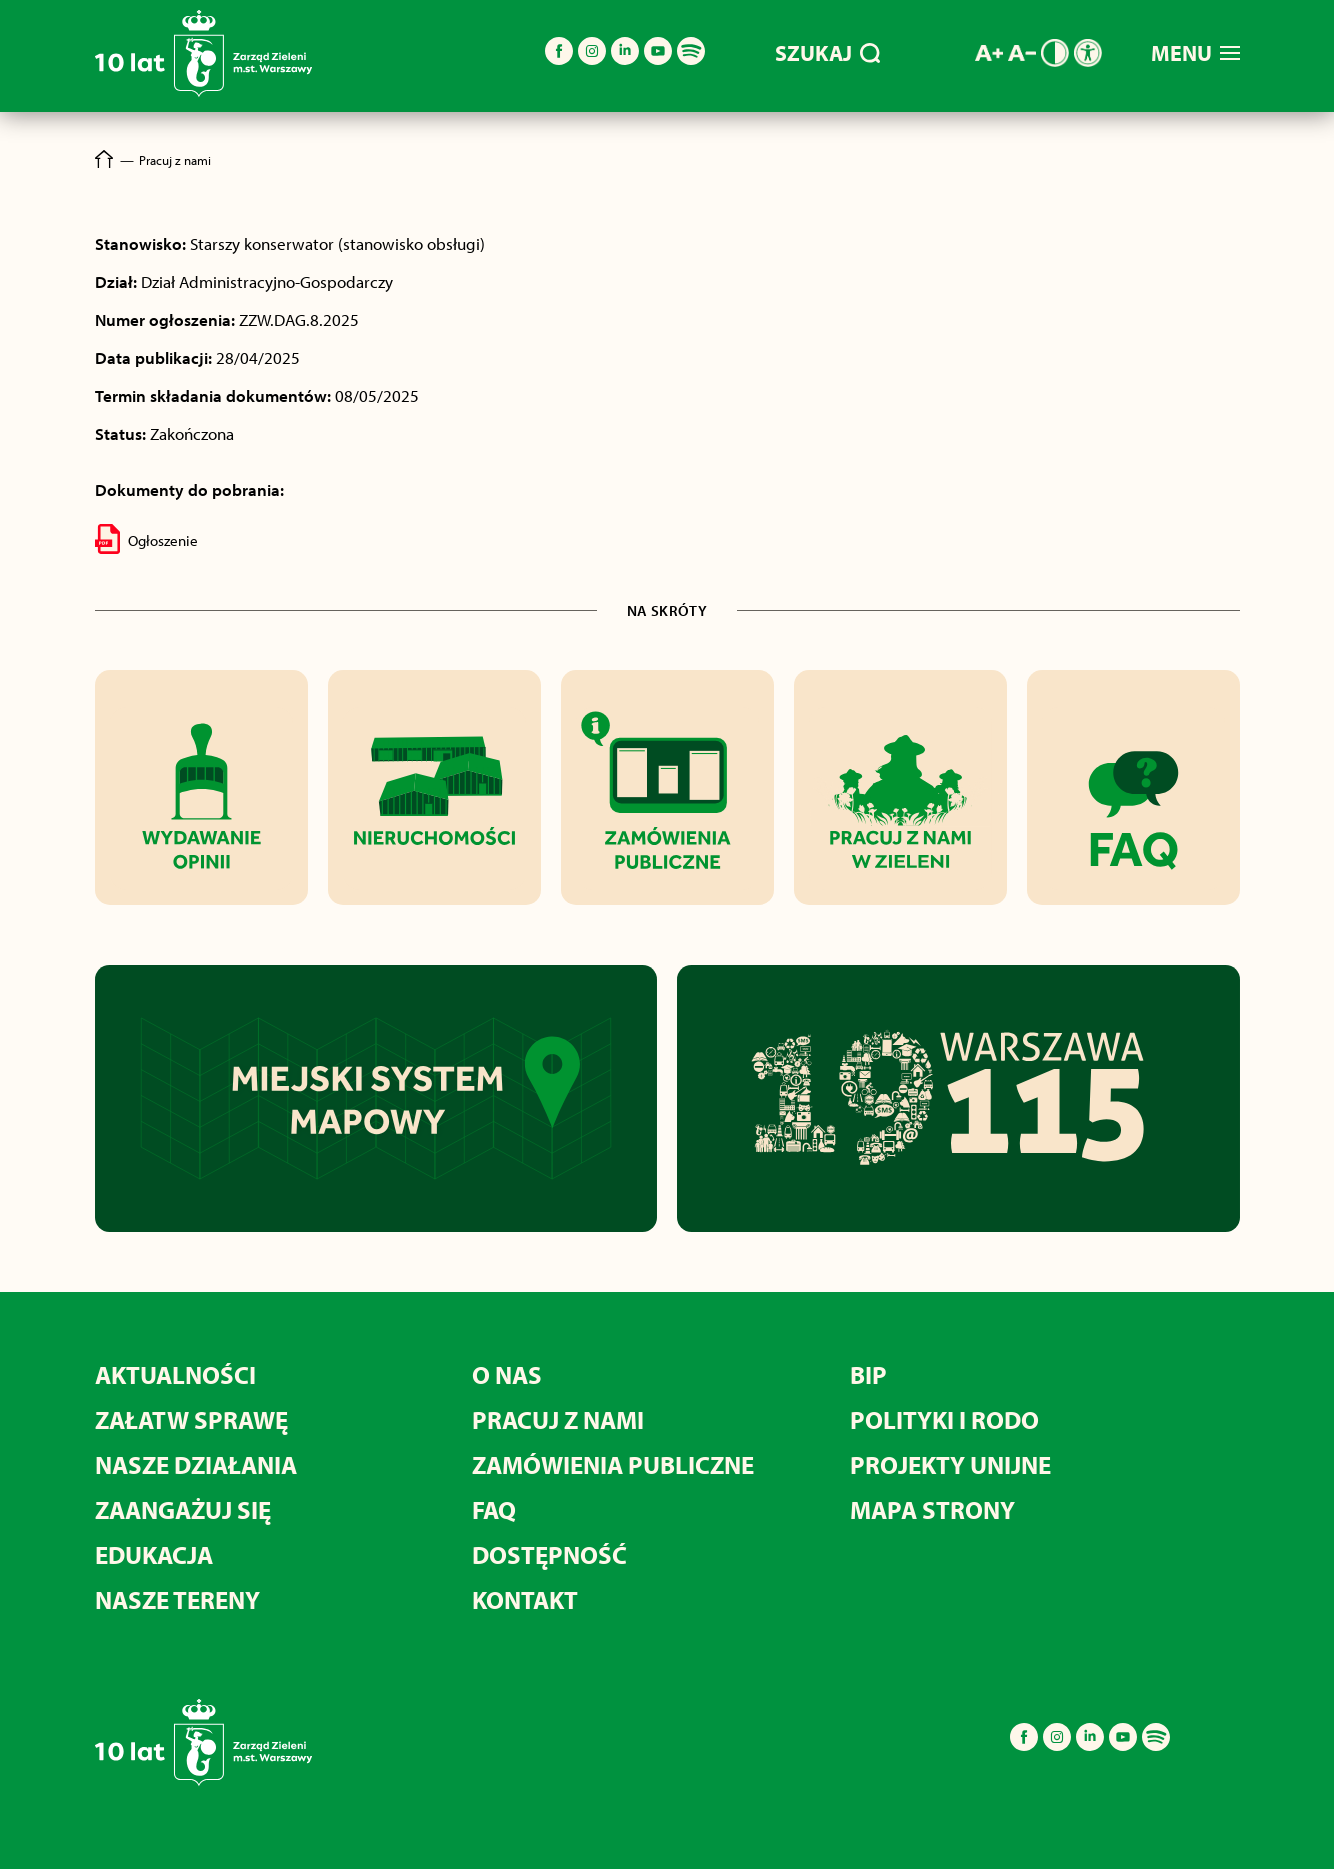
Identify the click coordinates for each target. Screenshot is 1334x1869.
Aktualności (175, 1374)
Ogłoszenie (146, 539)
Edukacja (154, 1554)
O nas (507, 1374)
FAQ (494, 1509)
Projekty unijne (950, 1464)
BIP (868, 1374)
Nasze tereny (177, 1599)
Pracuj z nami (558, 1419)
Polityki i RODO (944, 1419)
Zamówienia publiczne (613, 1464)
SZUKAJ (827, 53)
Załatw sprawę (191, 1419)
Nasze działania (196, 1464)
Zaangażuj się (183, 1509)
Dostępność (549, 1554)
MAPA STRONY (932, 1509)
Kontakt (525, 1599)
